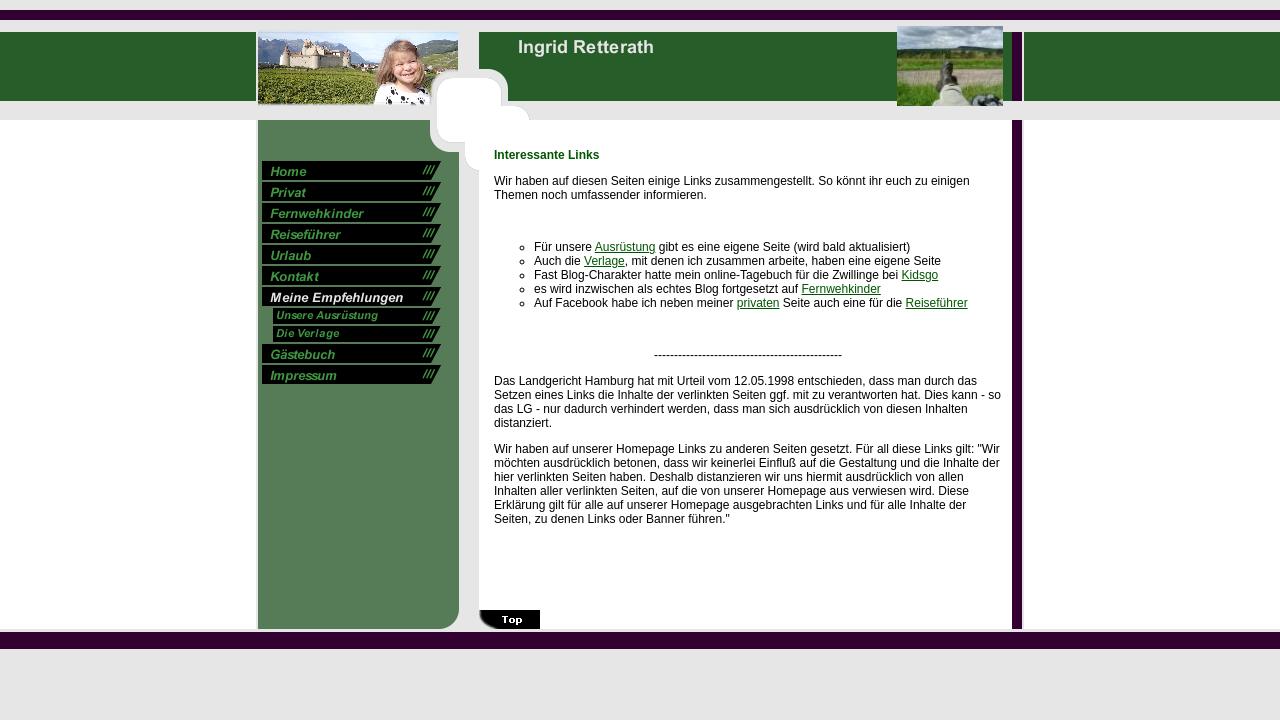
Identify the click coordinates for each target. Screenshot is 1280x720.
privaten (758, 303)
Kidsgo (920, 275)
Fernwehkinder (840, 289)
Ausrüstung (625, 247)
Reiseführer (937, 303)
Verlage (604, 261)
